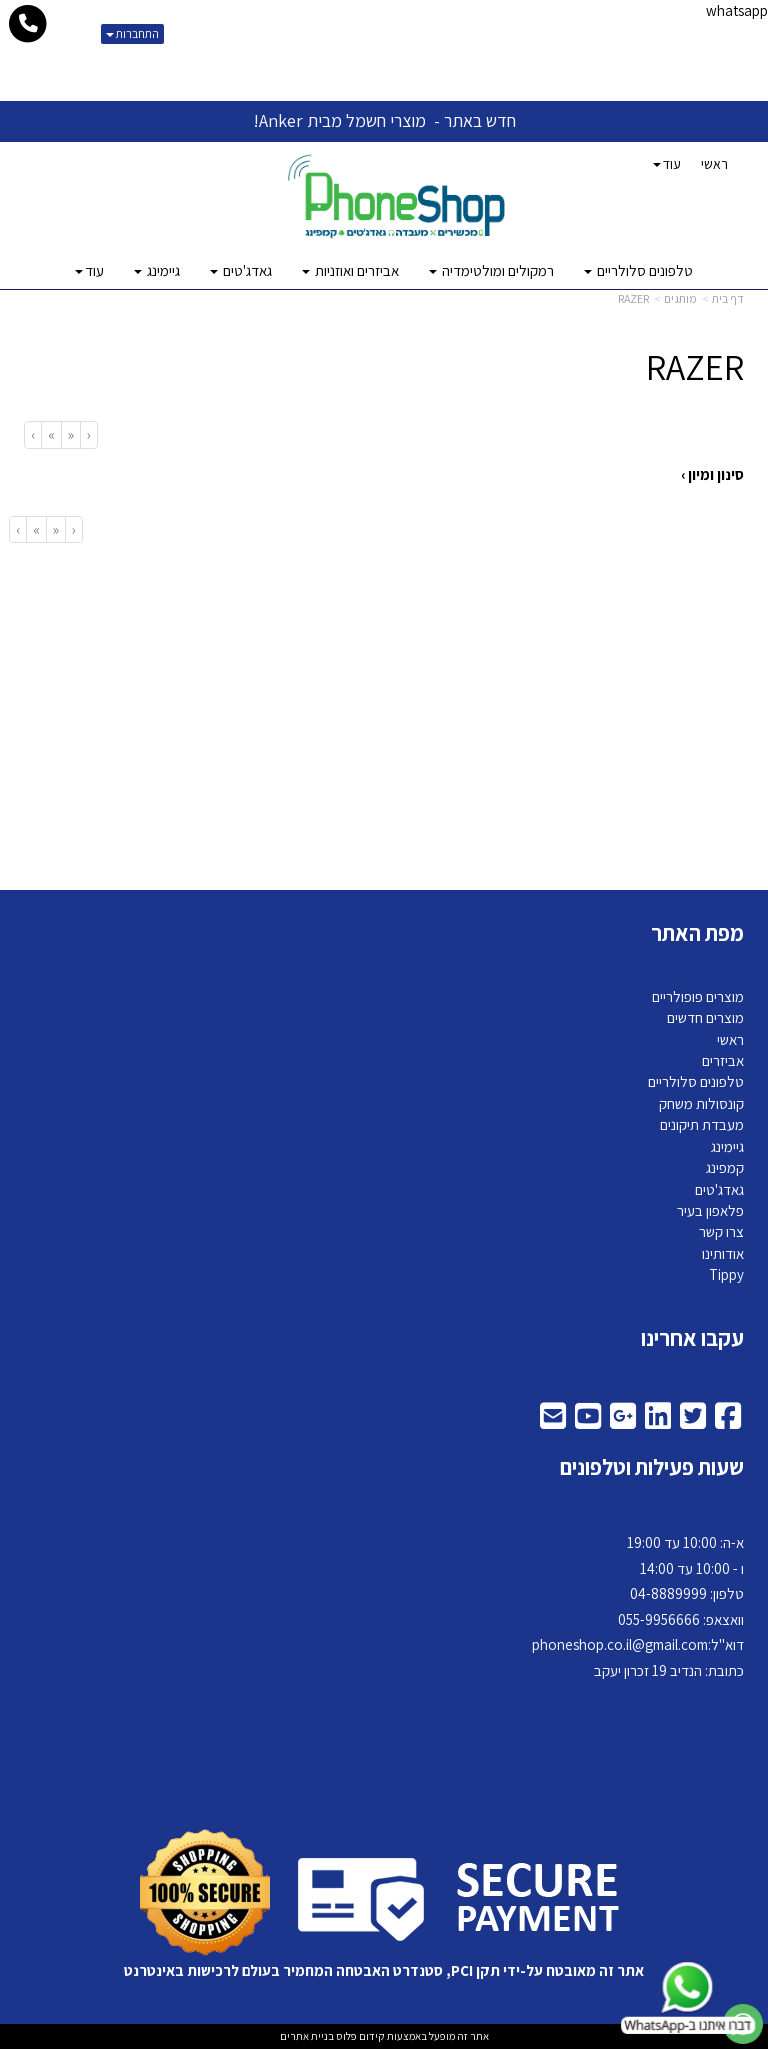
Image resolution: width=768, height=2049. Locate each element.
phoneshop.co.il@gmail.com (620, 1644)
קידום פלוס (359, 2036)
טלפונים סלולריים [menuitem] (638, 270)
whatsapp (737, 10)
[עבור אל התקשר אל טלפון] (28, 24)
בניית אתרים (307, 2036)
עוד (667, 164)
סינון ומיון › (712, 474)
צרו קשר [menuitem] (721, 1231)
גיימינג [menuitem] (157, 270)
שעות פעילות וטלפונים (652, 1467)
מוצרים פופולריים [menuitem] (698, 996)
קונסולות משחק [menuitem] (701, 1103)
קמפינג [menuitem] (725, 1167)
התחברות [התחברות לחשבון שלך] (132, 33)
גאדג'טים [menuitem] (241, 270)
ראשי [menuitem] (714, 164)
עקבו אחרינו (692, 1338)
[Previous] (70, 434)
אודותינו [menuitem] (723, 1253)
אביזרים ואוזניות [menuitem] (350, 270)
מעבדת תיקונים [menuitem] (702, 1124)
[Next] (51, 434)
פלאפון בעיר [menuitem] (710, 1210)
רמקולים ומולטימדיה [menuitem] (491, 270)
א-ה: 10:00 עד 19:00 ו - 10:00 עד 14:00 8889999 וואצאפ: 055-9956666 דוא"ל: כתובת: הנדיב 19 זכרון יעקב (638, 1606)
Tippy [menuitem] (726, 1274)
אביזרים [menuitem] (723, 1060)
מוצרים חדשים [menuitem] (705, 1017)
